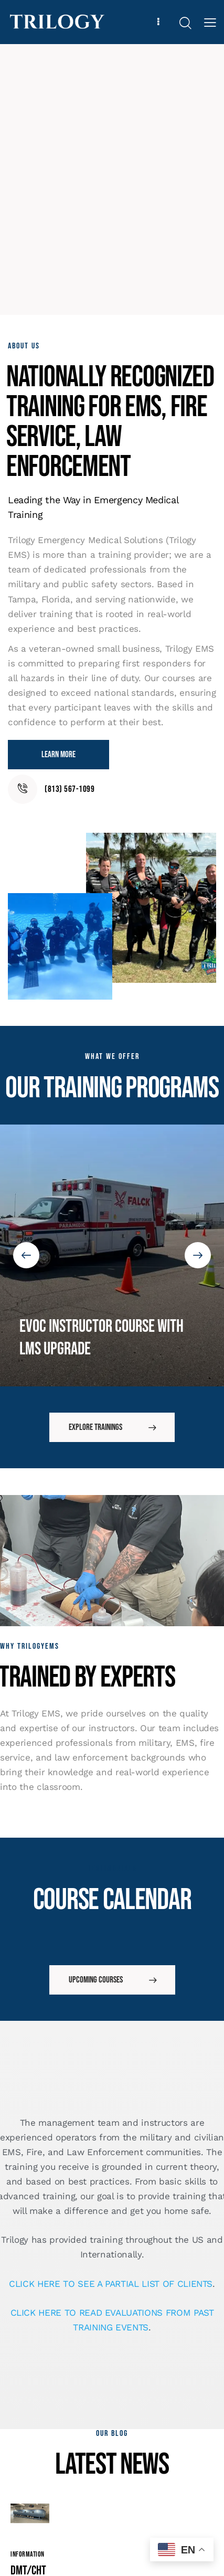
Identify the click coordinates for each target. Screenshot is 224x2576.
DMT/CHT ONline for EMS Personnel (28, 2471)
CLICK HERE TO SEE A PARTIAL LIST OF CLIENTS (110, 2154)
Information (27, 2425)
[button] (26, 1191)
